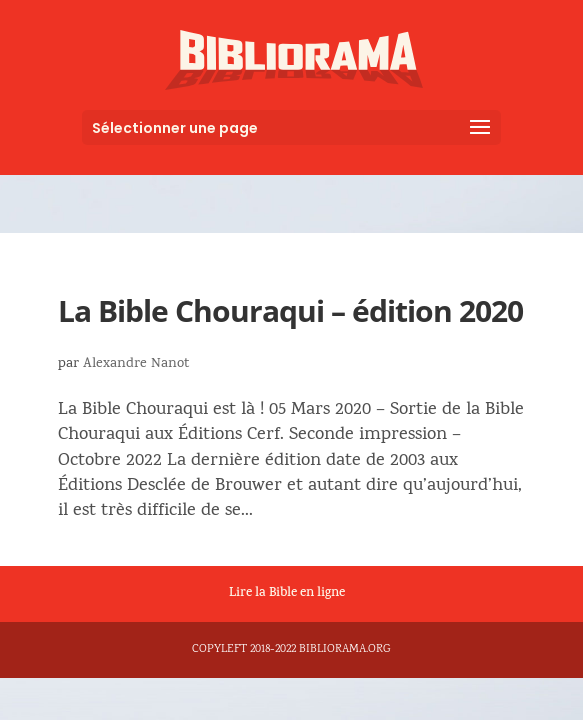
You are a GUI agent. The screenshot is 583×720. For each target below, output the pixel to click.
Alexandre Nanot (136, 364)
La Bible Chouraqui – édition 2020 (290, 310)
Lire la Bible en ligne (287, 594)
